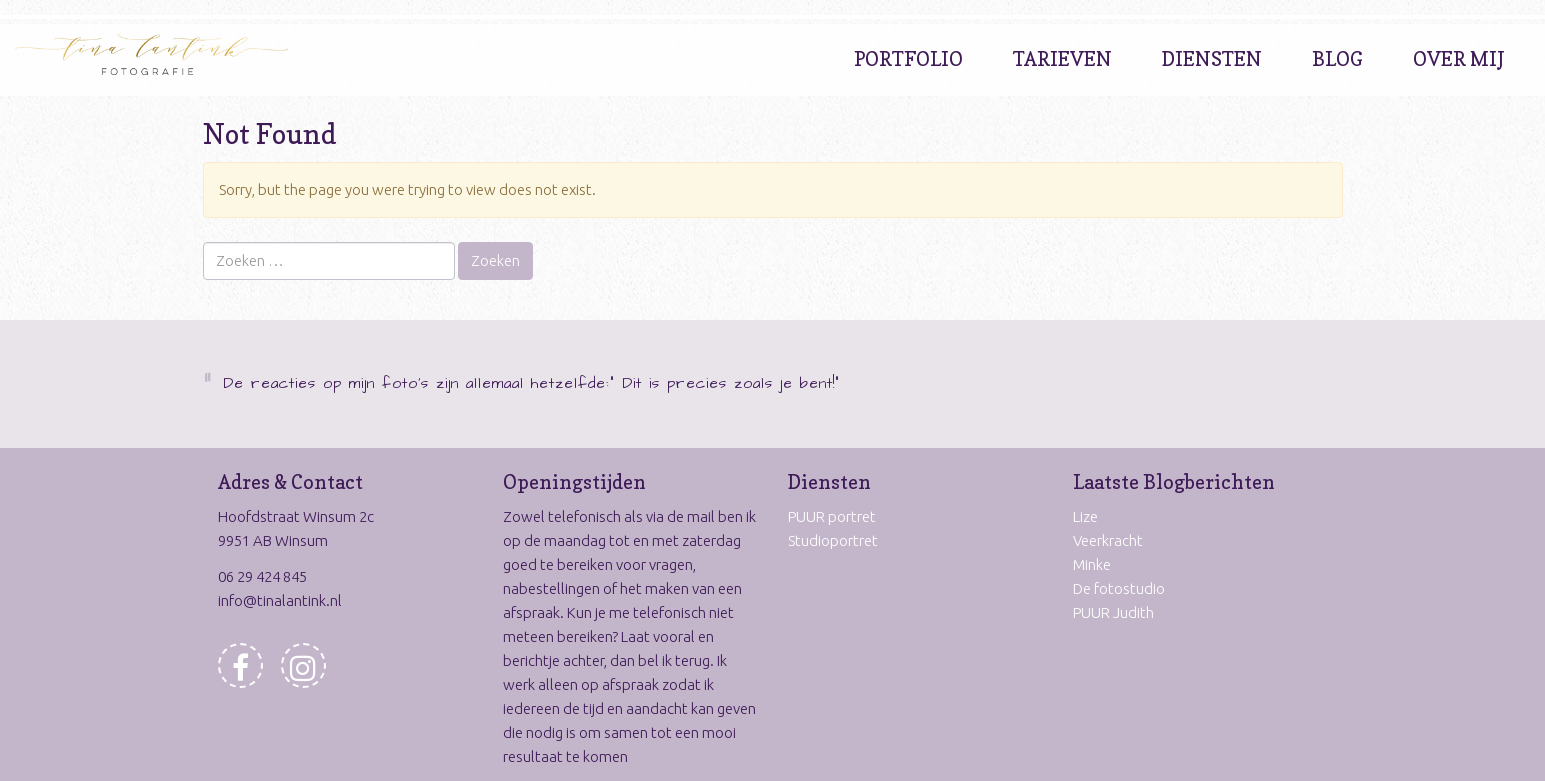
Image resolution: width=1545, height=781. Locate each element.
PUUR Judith (1113, 612)
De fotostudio (1119, 588)
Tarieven (1062, 59)
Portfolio (908, 59)
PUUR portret (832, 516)
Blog (1337, 59)
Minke (1092, 564)
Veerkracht (1108, 540)
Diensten (1212, 59)
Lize (1085, 516)
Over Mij (1459, 59)
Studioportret (833, 540)
